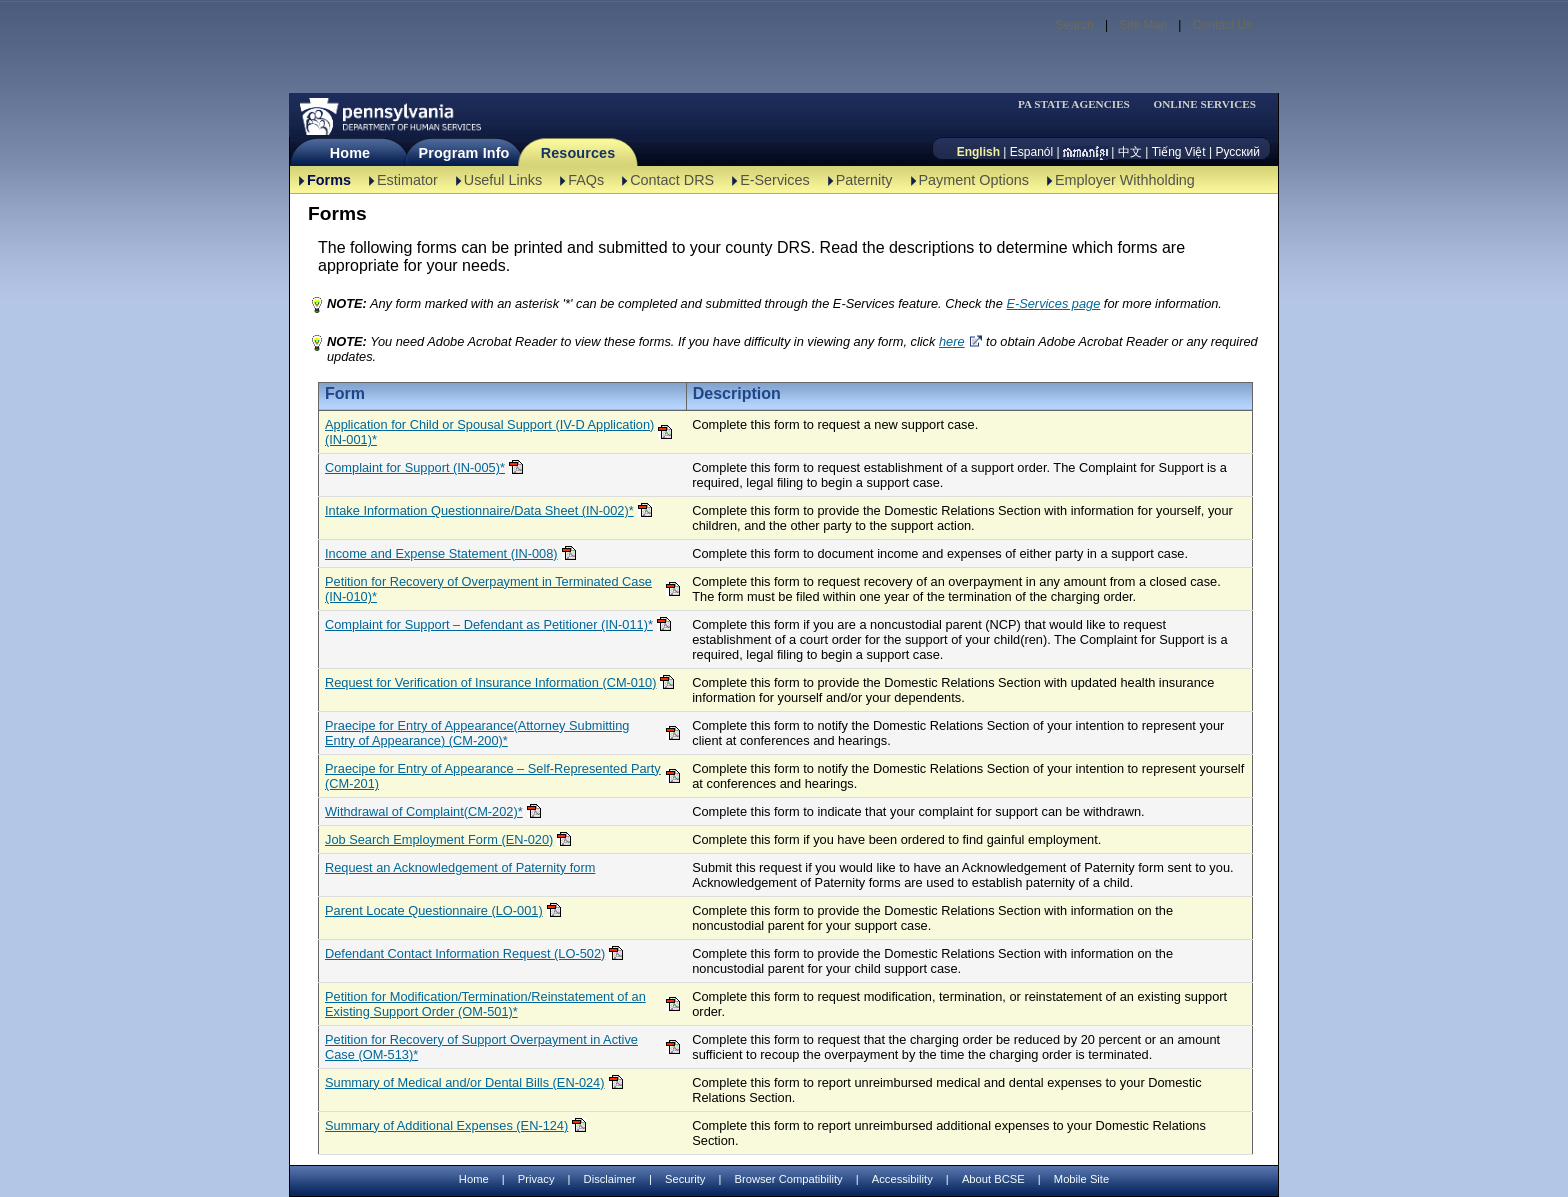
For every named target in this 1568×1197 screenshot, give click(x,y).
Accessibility (902, 1179)
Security (685, 1179)
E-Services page (1053, 303)
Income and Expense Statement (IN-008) (441, 553)
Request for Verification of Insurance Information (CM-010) (490, 682)
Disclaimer (610, 1179)
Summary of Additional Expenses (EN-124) (446, 1125)
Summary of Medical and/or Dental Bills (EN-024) (465, 1082)
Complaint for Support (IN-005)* (415, 467)
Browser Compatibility (789, 1179)
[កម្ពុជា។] (1085, 152)
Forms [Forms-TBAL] (329, 180)
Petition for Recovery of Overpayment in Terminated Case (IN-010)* (488, 589)
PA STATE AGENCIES (1074, 104)
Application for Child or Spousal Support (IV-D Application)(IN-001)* (489, 432)
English (978, 152)
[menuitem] (1080, 104)
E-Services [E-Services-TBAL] (775, 180)
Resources (578, 153)
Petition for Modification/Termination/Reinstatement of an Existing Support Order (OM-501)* (485, 1004)
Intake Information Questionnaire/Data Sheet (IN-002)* (479, 510)
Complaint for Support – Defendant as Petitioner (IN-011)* (489, 624)
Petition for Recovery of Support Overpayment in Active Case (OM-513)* (481, 1047)
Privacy (536, 1179)
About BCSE (993, 1179)
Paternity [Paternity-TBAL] (864, 180)
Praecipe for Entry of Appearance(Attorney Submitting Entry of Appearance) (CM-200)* (477, 733)
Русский (1237, 152)
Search (1075, 25)
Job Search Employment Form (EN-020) (439, 839)
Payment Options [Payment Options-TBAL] (974, 180)
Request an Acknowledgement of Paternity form (460, 867)
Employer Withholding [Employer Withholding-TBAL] (1125, 180)
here (952, 341)
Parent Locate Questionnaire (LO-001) (434, 910)
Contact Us (1222, 25)
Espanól (1031, 152)
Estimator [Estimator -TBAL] (407, 180)
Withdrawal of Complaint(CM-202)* (424, 811)
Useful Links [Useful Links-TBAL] (503, 180)
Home (350, 153)
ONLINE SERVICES (1204, 104)
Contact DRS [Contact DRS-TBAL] (672, 180)
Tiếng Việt (1179, 152)
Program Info (464, 153)
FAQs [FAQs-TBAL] (586, 180)
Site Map (1142, 25)
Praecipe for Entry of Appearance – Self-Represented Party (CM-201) (493, 776)
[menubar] (1080, 104)
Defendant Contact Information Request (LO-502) (465, 953)
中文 (1130, 152)
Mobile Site (1081, 1179)
